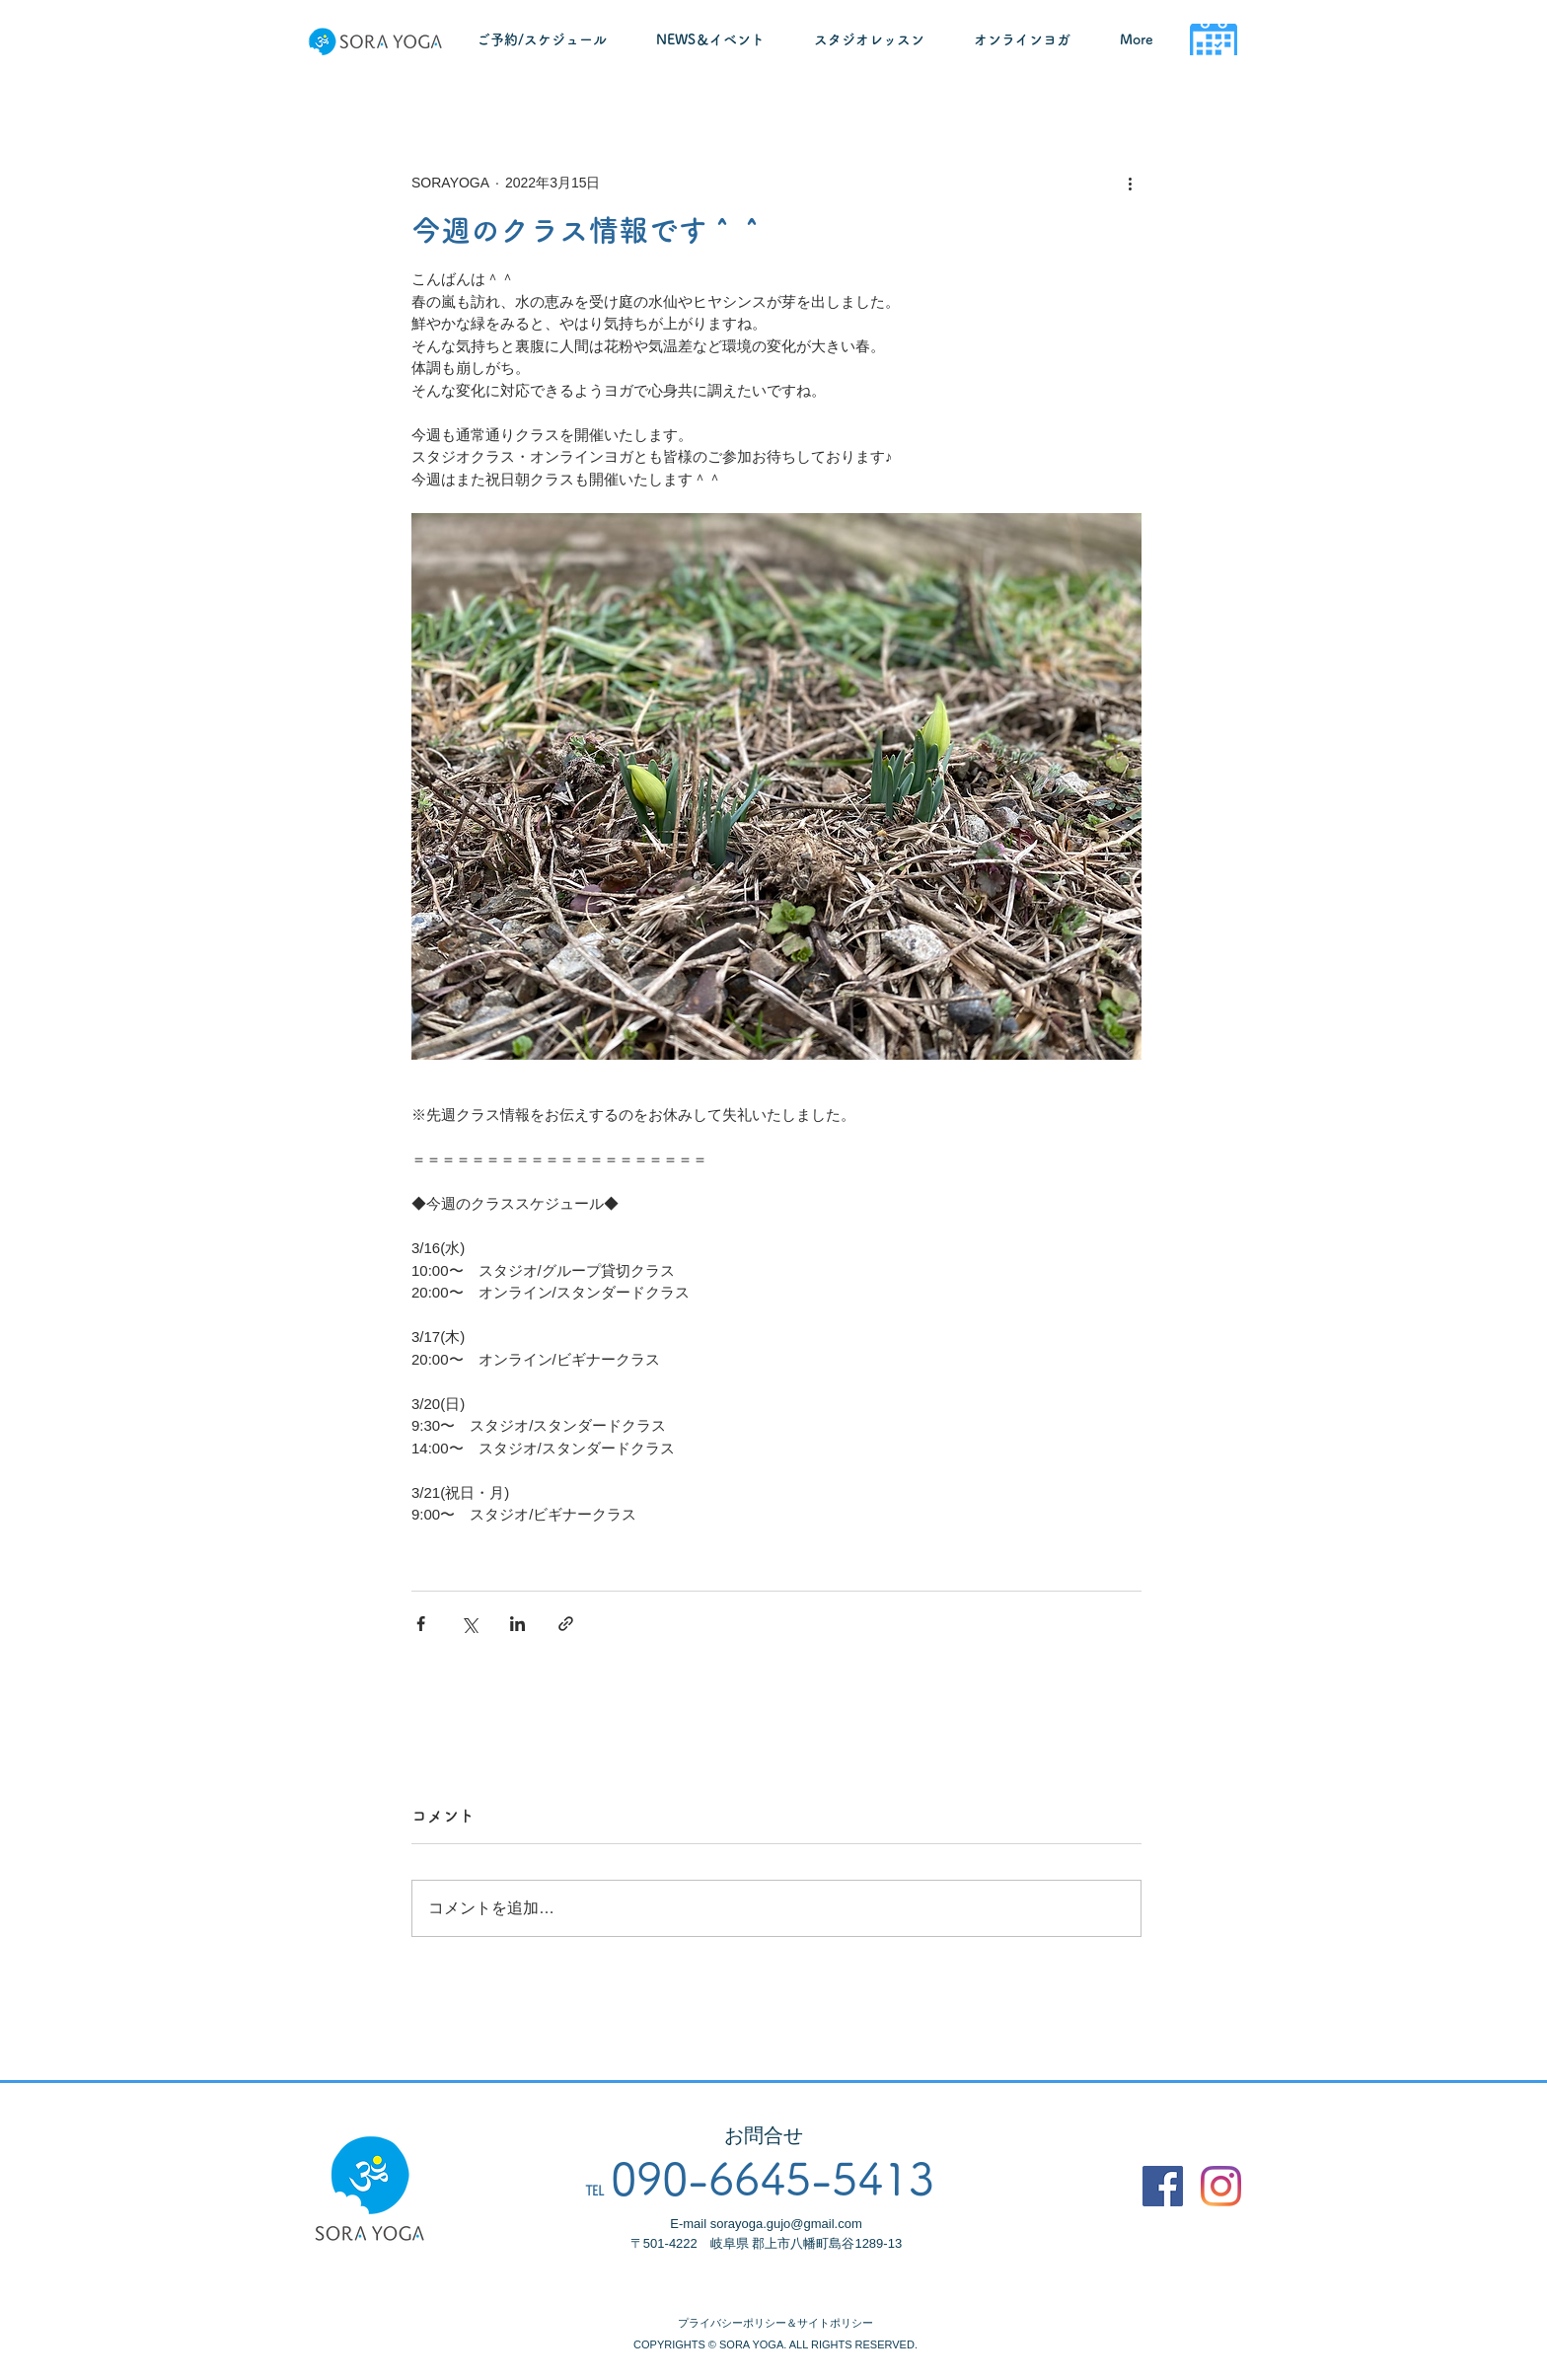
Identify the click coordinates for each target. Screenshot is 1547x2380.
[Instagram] (1221, 2186)
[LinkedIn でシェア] (517, 1623)
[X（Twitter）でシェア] (469, 1623)
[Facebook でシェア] (420, 1623)
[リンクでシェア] (565, 1623)
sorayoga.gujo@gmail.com (786, 2223)
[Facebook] (1162, 2186)
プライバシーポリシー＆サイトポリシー (775, 2323)
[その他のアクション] (1130, 182)
